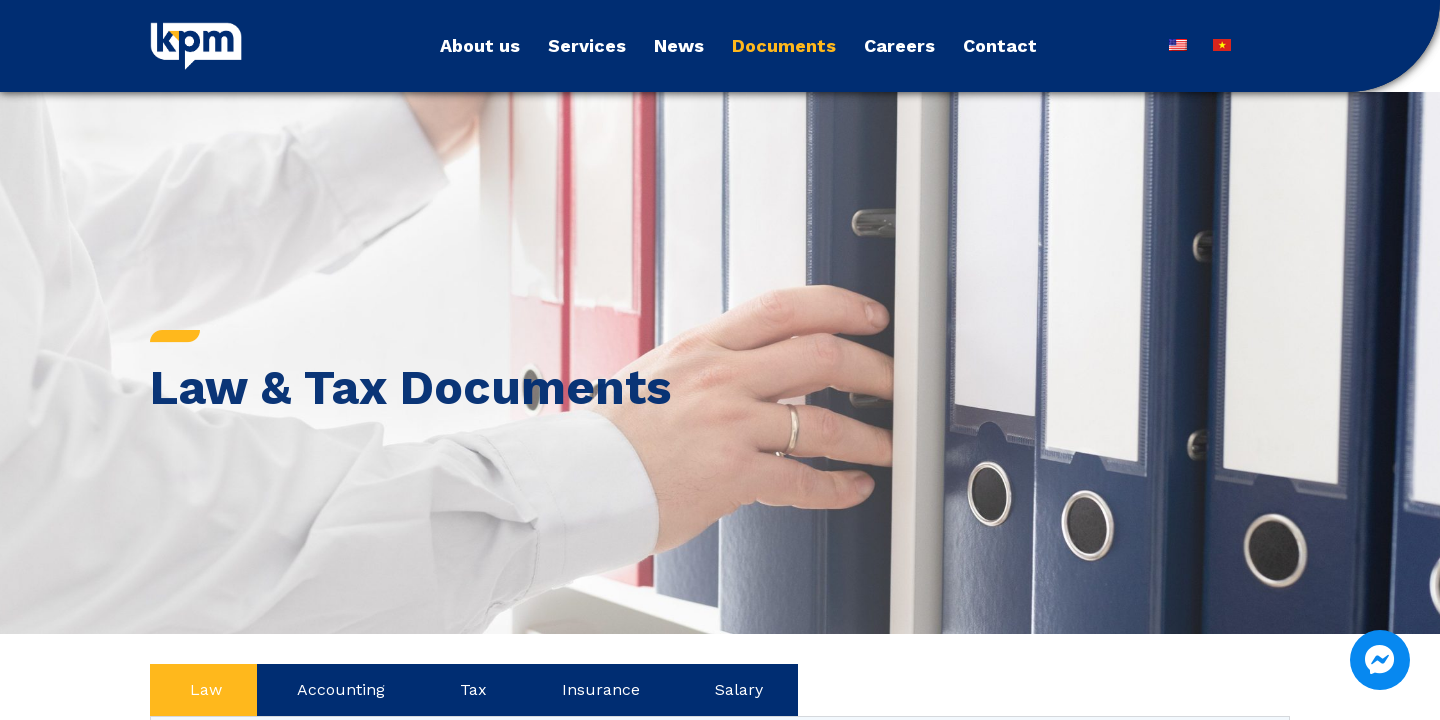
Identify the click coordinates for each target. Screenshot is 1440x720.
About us (480, 45)
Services (587, 45)
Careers (899, 45)
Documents (784, 45)
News (679, 45)
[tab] (203, 690)
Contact (1000, 45)
